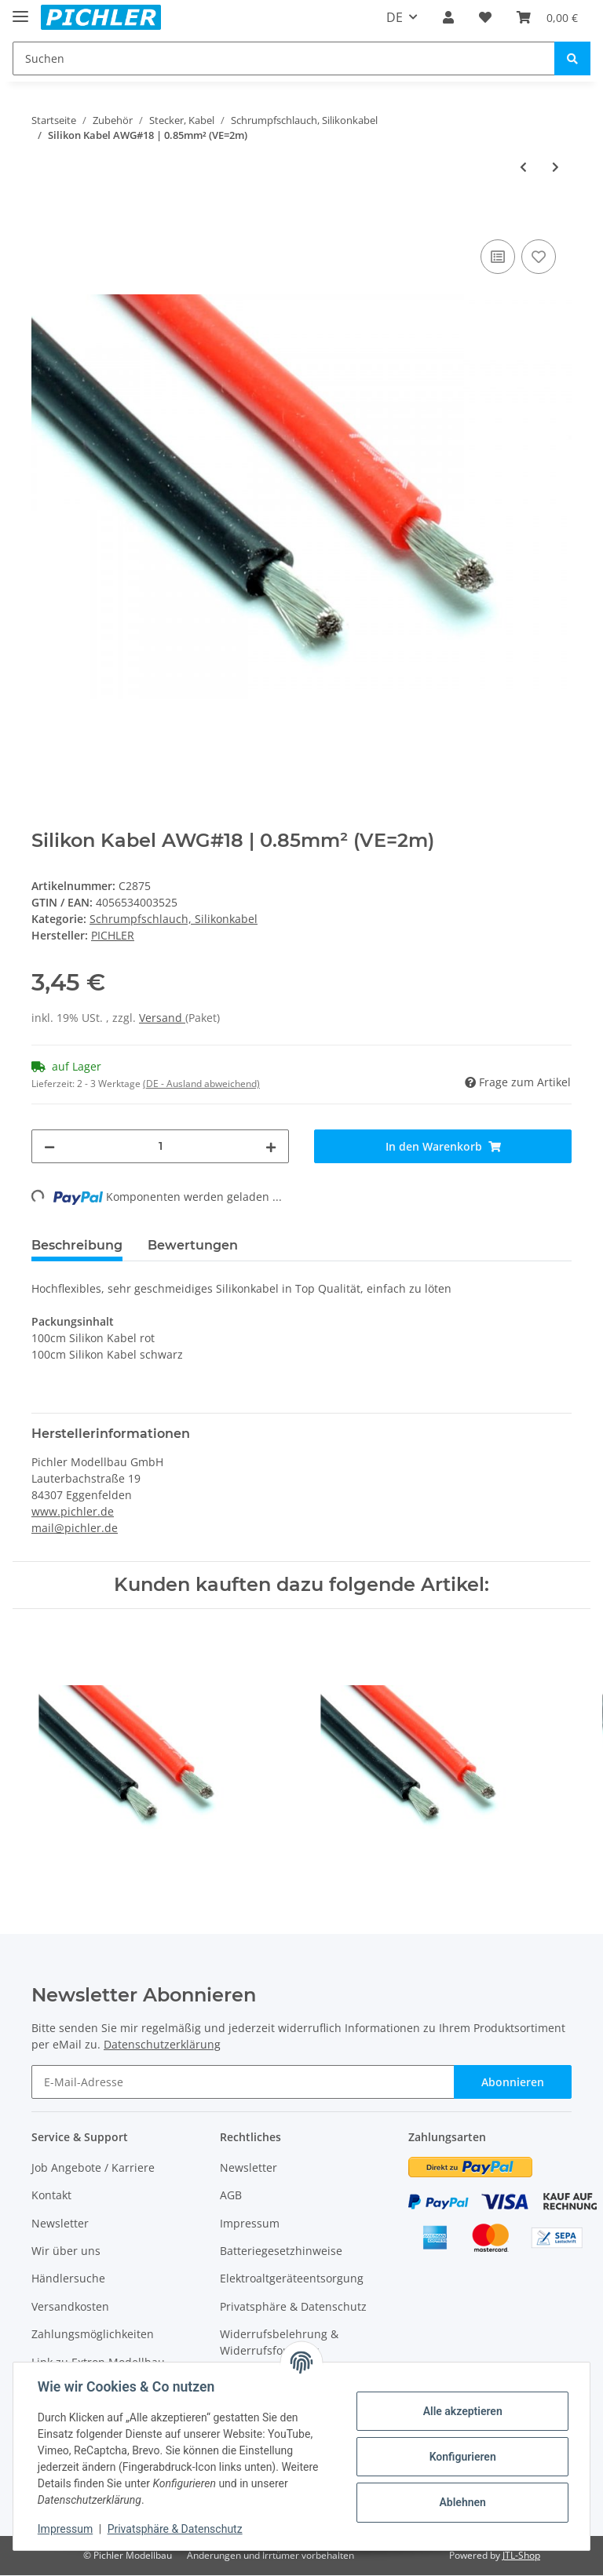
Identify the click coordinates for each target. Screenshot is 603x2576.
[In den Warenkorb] (44, 218)
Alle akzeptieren (461, 2411)
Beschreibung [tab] (76, 1245)
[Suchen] (284, 58)
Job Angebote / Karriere (93, 2167)
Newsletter (60, 2223)
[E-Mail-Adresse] (243, 2082)
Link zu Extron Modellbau (98, 2362)
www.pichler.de (72, 1511)
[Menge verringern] (49, 1146)
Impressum (250, 2223)
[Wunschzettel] (485, 17)
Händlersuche (68, 2278)
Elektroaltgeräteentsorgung (292, 2278)
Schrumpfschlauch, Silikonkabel (174, 918)
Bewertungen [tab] (193, 1245)
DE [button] (394, 17)
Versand (162, 1017)
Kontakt (51, 2194)
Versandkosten (70, 2306)
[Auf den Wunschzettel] (538, 256)
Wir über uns (65, 2250)
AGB (231, 2194)
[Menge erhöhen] (271, 1146)
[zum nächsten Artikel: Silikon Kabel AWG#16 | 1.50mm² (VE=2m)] (555, 167)
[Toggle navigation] (20, 10)
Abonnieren (512, 2081)
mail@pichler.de (74, 1527)
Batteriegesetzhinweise (281, 2250)
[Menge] (160, 1146)
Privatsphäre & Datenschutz (293, 2306)
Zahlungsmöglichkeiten (92, 2333)
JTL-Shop (521, 2555)
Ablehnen (461, 2502)
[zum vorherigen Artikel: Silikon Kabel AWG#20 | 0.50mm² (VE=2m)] (523, 167)
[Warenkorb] (547, 17)
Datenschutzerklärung (162, 2044)
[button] (448, 17)
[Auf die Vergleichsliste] (498, 256)
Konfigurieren (461, 2456)
